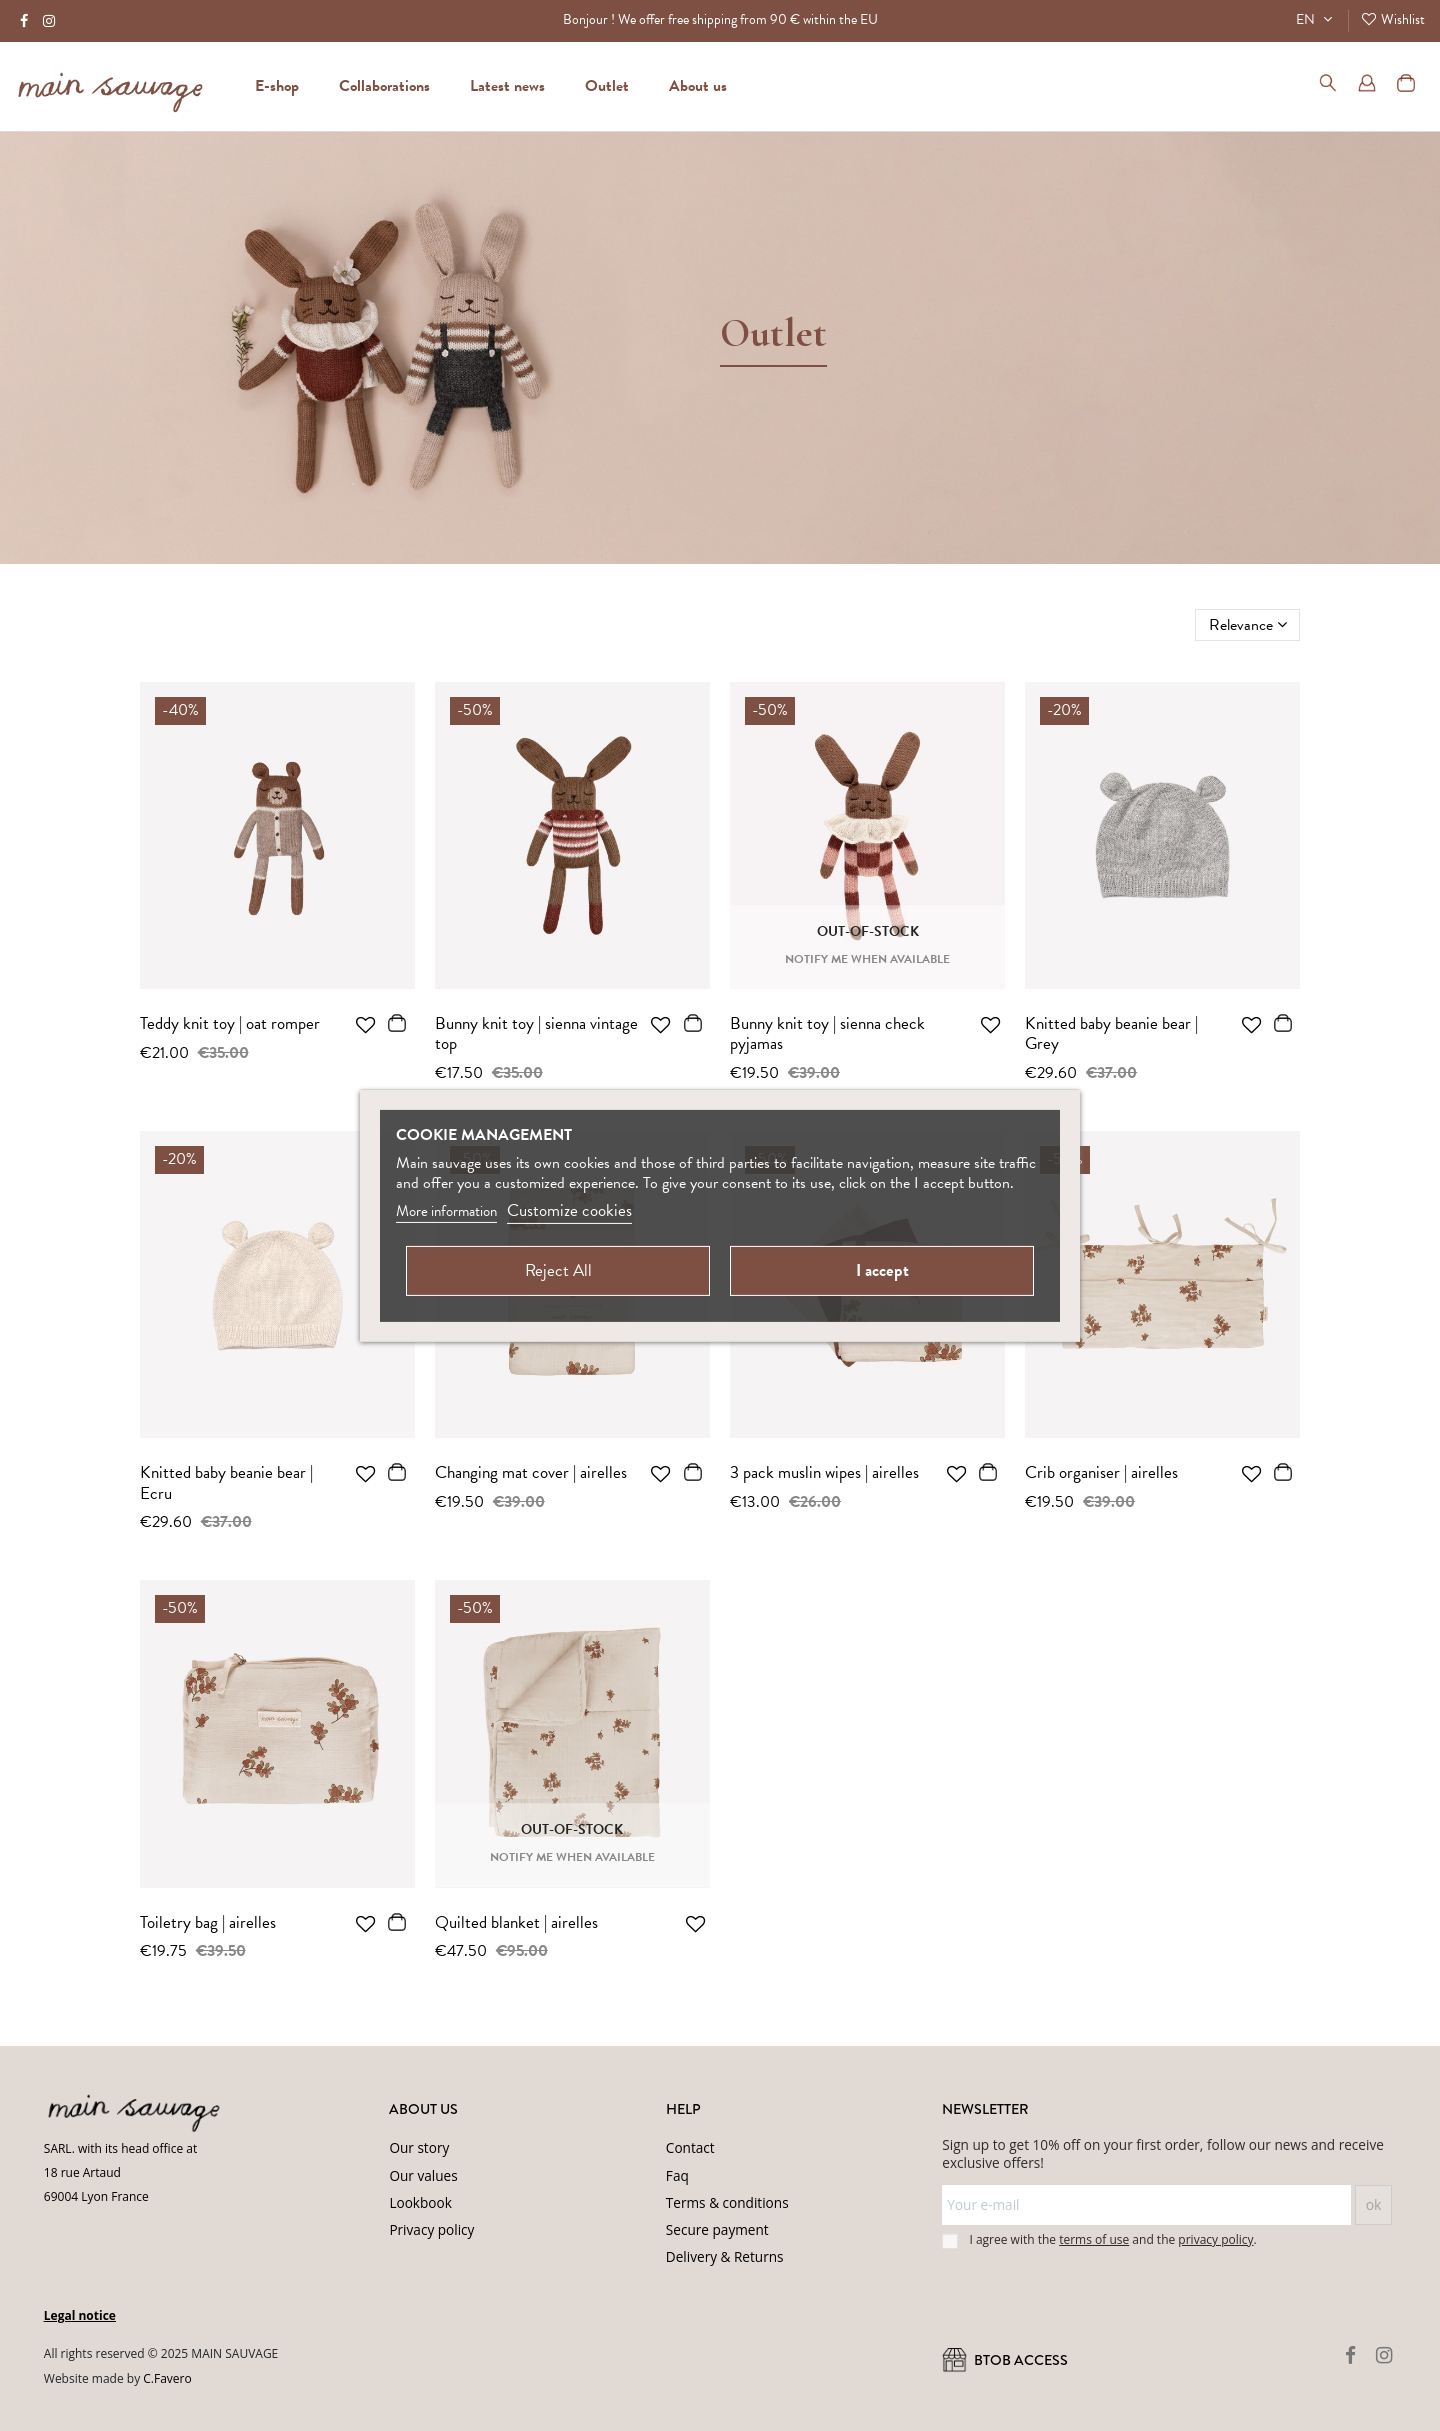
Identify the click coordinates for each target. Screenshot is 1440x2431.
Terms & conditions (727, 2202)
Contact (690, 2147)
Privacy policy (431, 2229)
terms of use (1094, 2239)
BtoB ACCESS (1005, 2360)
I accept (882, 1270)
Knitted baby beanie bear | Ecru (226, 1482)
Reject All (558, 1270)
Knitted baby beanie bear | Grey (1111, 1033)
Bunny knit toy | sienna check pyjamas (827, 1033)
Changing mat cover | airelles (531, 1472)
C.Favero (167, 2378)
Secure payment (717, 2229)
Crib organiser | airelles (1101, 1472)
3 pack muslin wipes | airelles (824, 1472)
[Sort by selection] (1248, 625)
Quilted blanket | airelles (516, 1922)
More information (446, 1211)
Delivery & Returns (725, 2256)
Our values (423, 2175)
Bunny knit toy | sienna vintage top (536, 1033)
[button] (698, 86)
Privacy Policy (317, 2404)
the (1205, 2239)
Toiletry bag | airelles (208, 1922)
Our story (419, 2147)
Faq (677, 2175)
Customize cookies (569, 1210)
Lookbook (420, 2202)
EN (1316, 19)
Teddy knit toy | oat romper (230, 1023)
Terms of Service (407, 2404)
